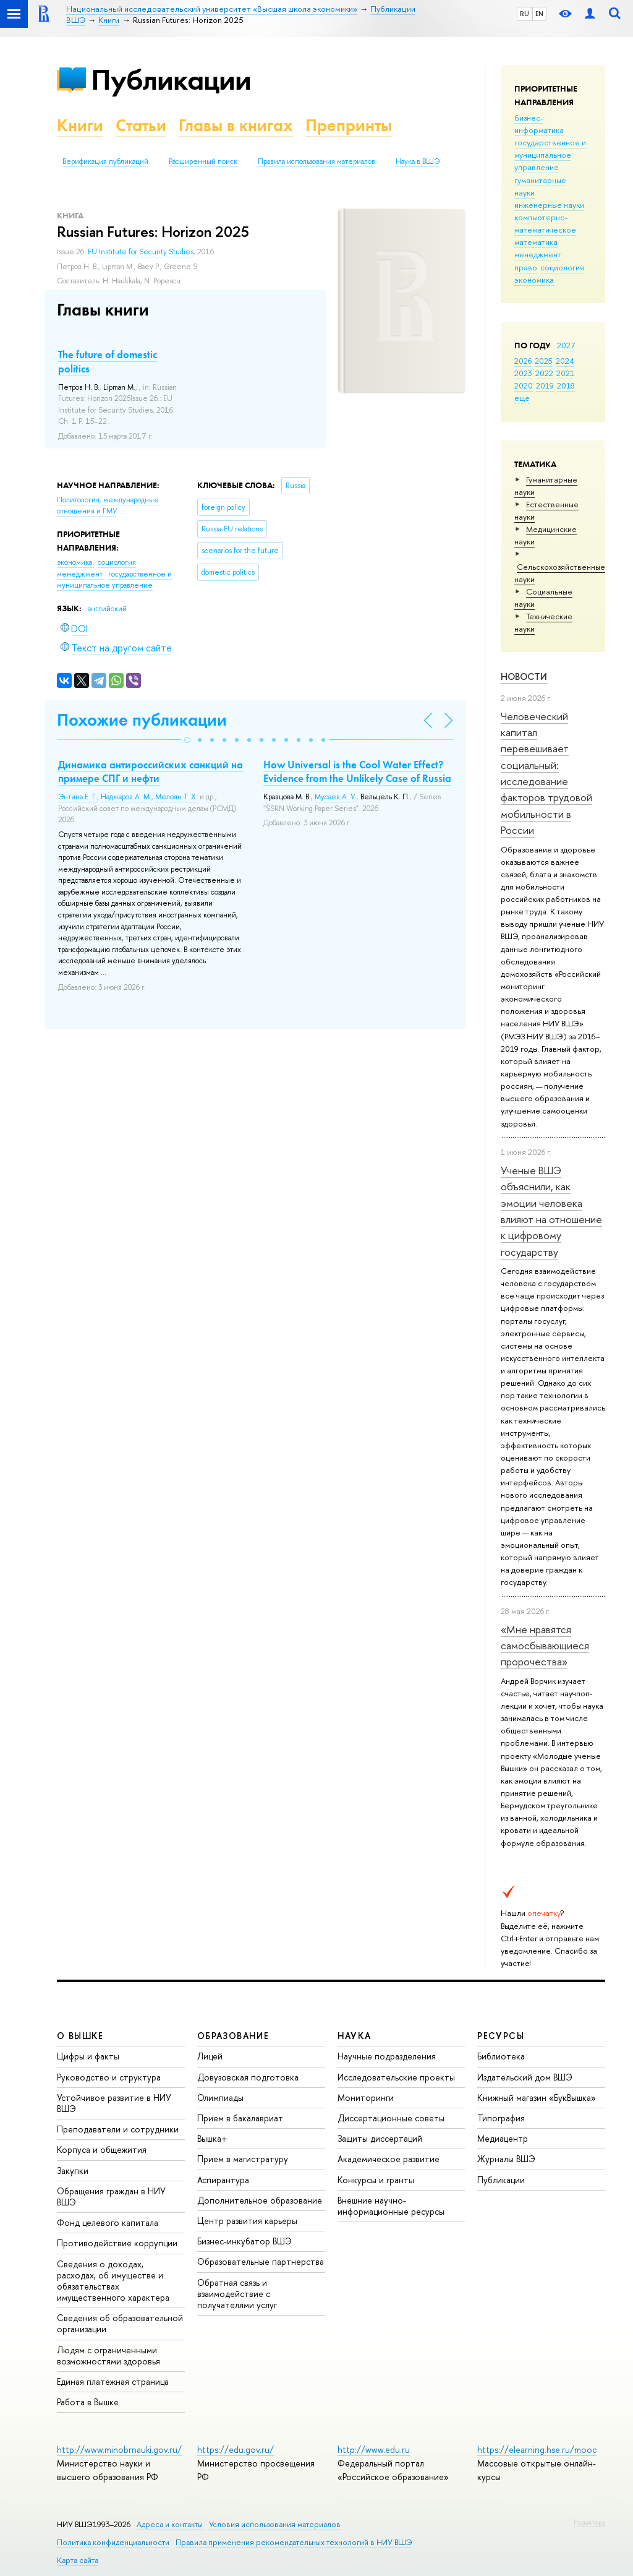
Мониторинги (366, 2097)
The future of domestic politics (107, 361)
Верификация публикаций (105, 161)
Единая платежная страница (113, 2381)
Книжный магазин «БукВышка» (536, 2097)
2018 (566, 385)
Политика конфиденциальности (113, 2542)
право (525, 267)
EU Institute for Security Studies (140, 252)
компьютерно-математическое (545, 223)
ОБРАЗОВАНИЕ (233, 2035)
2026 (523, 360)
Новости (524, 676)
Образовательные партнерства (260, 2261)
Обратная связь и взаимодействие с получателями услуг (237, 2294)
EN (539, 13)
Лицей (210, 2056)
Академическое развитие (389, 2159)
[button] (187, 740)
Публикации (171, 79)
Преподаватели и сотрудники (118, 2129)
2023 (523, 373)
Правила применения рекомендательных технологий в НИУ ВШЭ (294, 2542)
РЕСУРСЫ (500, 2035)
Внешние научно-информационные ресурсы (391, 2205)
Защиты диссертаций (380, 2138)
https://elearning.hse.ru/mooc (537, 2449)
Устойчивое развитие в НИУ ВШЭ (114, 2103)
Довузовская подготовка (248, 2077)
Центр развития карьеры (247, 2220)
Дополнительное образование (259, 2200)
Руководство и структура (109, 2077)
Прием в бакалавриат (240, 2118)
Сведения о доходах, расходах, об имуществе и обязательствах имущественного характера (113, 2281)
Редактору (589, 2522)
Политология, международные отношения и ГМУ (108, 506)
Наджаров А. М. (126, 797)
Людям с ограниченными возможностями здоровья (108, 2355)
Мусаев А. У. (336, 797)
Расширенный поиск (203, 161)
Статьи (141, 125)
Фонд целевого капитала (107, 2222)
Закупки (72, 2170)
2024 (565, 360)
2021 (565, 373)
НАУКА (355, 2035)
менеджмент (537, 254)
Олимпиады (220, 2097)
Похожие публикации (142, 720)
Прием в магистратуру (242, 2159)
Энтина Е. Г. (77, 797)
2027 (566, 345)
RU (524, 13)
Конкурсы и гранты (376, 2180)
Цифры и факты (88, 2056)
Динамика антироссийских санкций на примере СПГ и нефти (150, 771)
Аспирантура (223, 2180)
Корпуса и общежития (102, 2149)
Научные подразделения (387, 2056)
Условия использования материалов (275, 2524)
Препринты (348, 125)
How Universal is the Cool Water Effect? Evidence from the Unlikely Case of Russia (357, 771)
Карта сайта (77, 2560)
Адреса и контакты (170, 2524)
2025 (544, 360)
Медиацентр (502, 2138)
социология (562, 267)
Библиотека (501, 2056)
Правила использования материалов (316, 161)
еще (522, 397)
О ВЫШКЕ (80, 2035)
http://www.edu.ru (374, 2449)
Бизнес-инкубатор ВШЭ (244, 2241)
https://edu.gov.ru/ (235, 2449)
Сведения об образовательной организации (120, 2323)
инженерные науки (549, 204)
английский (107, 609)
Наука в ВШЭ (418, 161)
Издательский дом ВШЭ (524, 2077)
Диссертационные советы (391, 2118)
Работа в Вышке (88, 2402)
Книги (80, 125)
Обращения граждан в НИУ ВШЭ (111, 2196)
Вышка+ (212, 2138)
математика (536, 241)
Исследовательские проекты (396, 2077)
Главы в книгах (236, 125)
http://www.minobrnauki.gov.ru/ (119, 2449)
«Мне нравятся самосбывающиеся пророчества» (545, 1645)
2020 (523, 385)
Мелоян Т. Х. (176, 797)
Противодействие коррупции (117, 2243)
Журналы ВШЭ (506, 2159)
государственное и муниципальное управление (550, 155)
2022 (544, 373)
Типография (501, 2118)
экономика (534, 279)
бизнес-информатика (539, 123)
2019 (545, 385)
